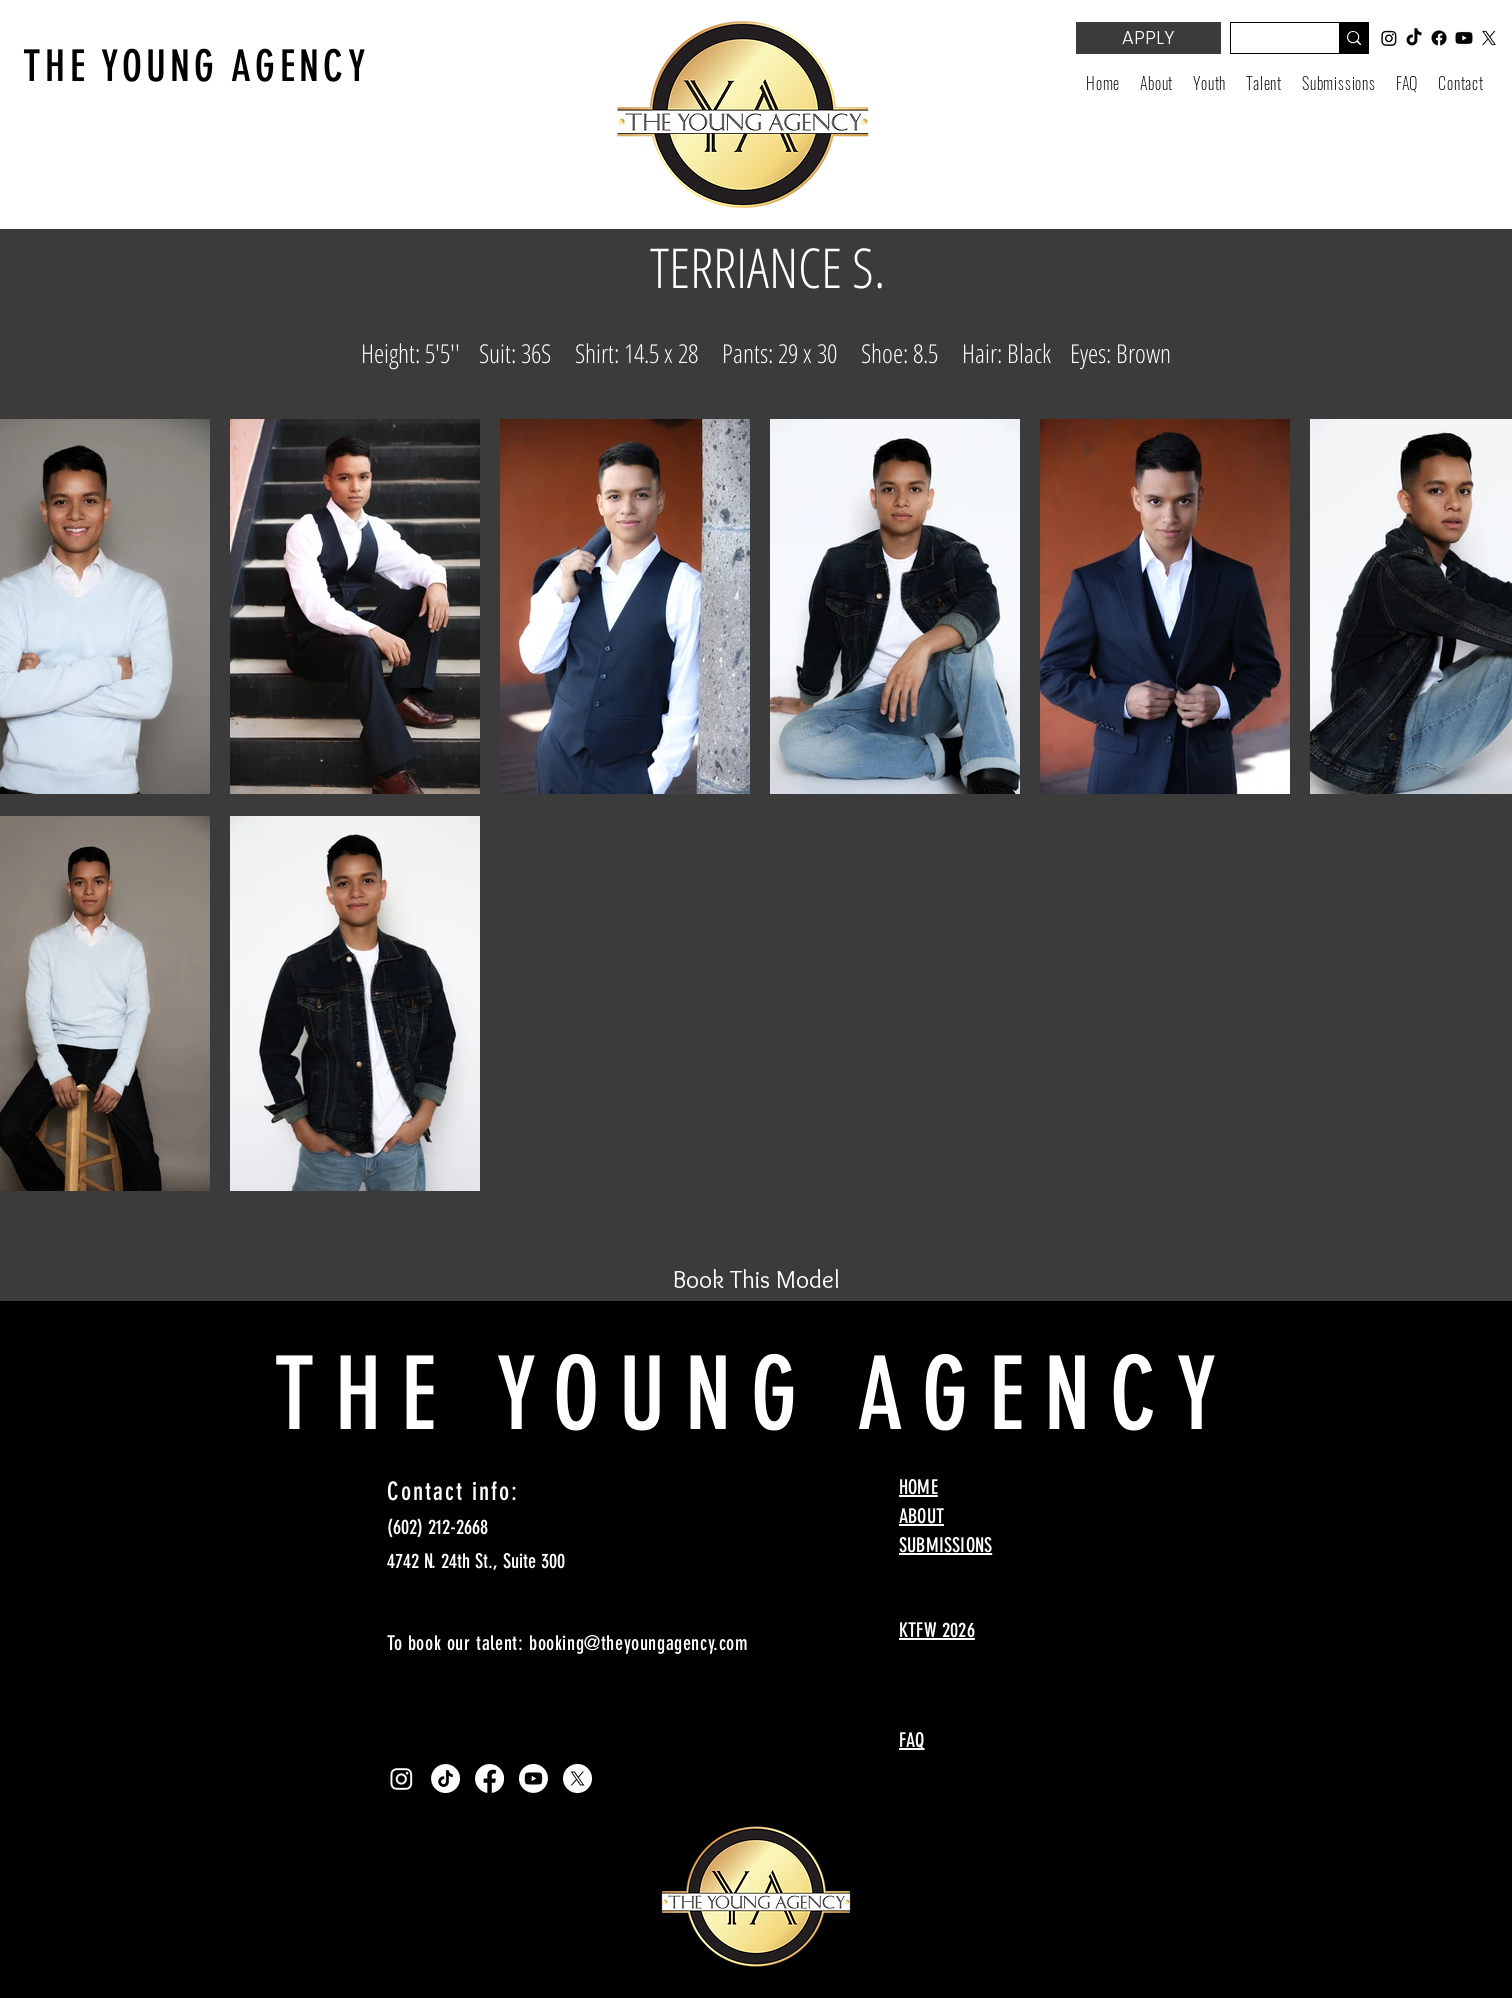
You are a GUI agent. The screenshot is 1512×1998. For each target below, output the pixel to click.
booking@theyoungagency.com (639, 1643)
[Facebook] (489, 1778)
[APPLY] (1148, 38)
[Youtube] (533, 1778)
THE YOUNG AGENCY (196, 66)
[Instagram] (401, 1778)
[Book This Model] (756, 1279)
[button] (1209, 83)
